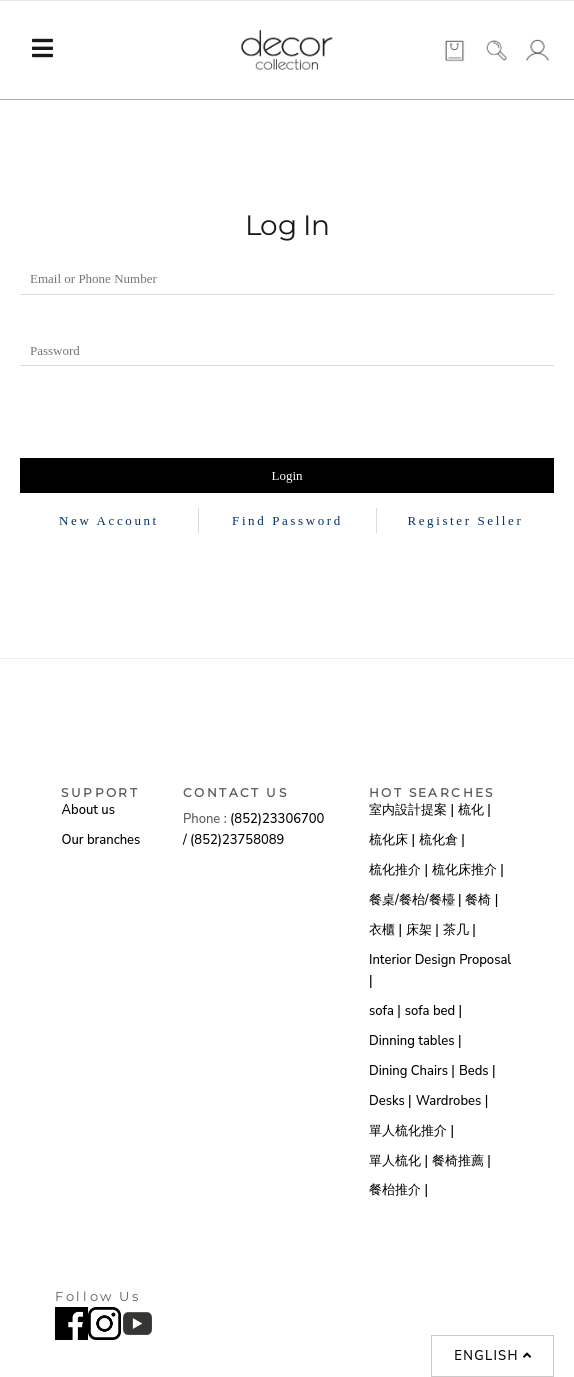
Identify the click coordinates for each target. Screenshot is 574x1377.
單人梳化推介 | (411, 1131)
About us (87, 810)
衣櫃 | (385, 930)
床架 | (422, 930)
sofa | (385, 1011)
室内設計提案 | (411, 810)
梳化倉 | (442, 840)
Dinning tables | (415, 1041)
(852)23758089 (239, 840)
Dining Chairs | (412, 1071)
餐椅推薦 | (461, 1161)
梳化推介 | (398, 870)
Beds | (477, 1071)
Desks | (390, 1101)
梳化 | (474, 810)
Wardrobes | (452, 1101)
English (493, 1356)
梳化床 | (392, 840)
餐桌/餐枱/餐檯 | (415, 900)
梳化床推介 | (468, 870)
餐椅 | (481, 900)
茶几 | (459, 930)
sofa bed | (433, 1011)
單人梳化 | (398, 1161)
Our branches (100, 840)
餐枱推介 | (398, 1190)
